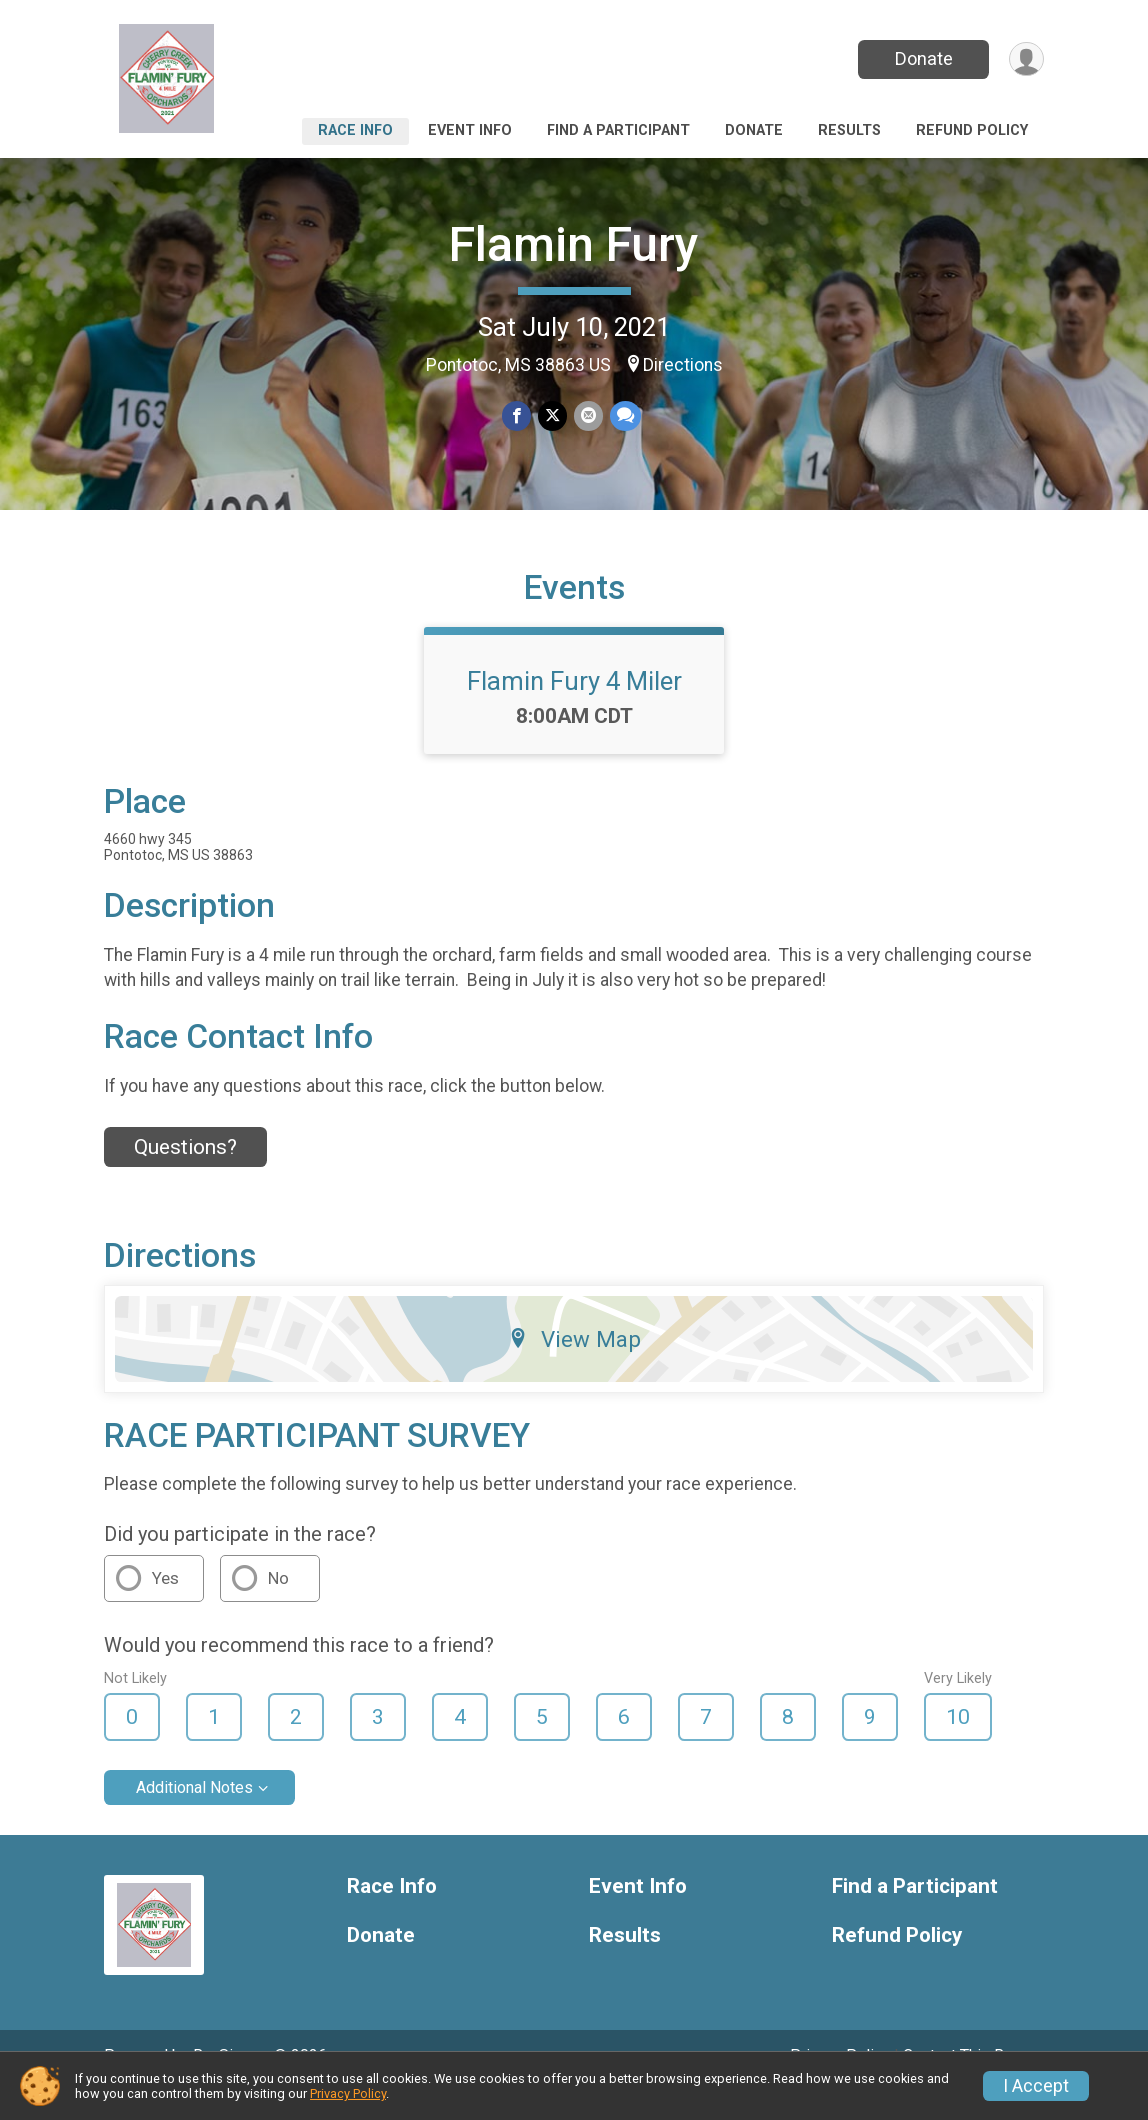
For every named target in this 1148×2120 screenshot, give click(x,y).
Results (849, 130)
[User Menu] (1025, 59)
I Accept (1036, 2086)
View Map (574, 1366)
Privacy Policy (348, 2093)
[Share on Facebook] (517, 416)
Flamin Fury (574, 244)
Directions (683, 365)
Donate (922, 58)
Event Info (470, 130)
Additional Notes (194, 1815)
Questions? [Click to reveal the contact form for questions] (185, 1175)
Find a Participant (618, 130)
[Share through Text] (623, 416)
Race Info (355, 130)
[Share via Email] (587, 416)
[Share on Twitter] (552, 416)
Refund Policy (972, 130)
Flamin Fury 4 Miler (574, 709)
